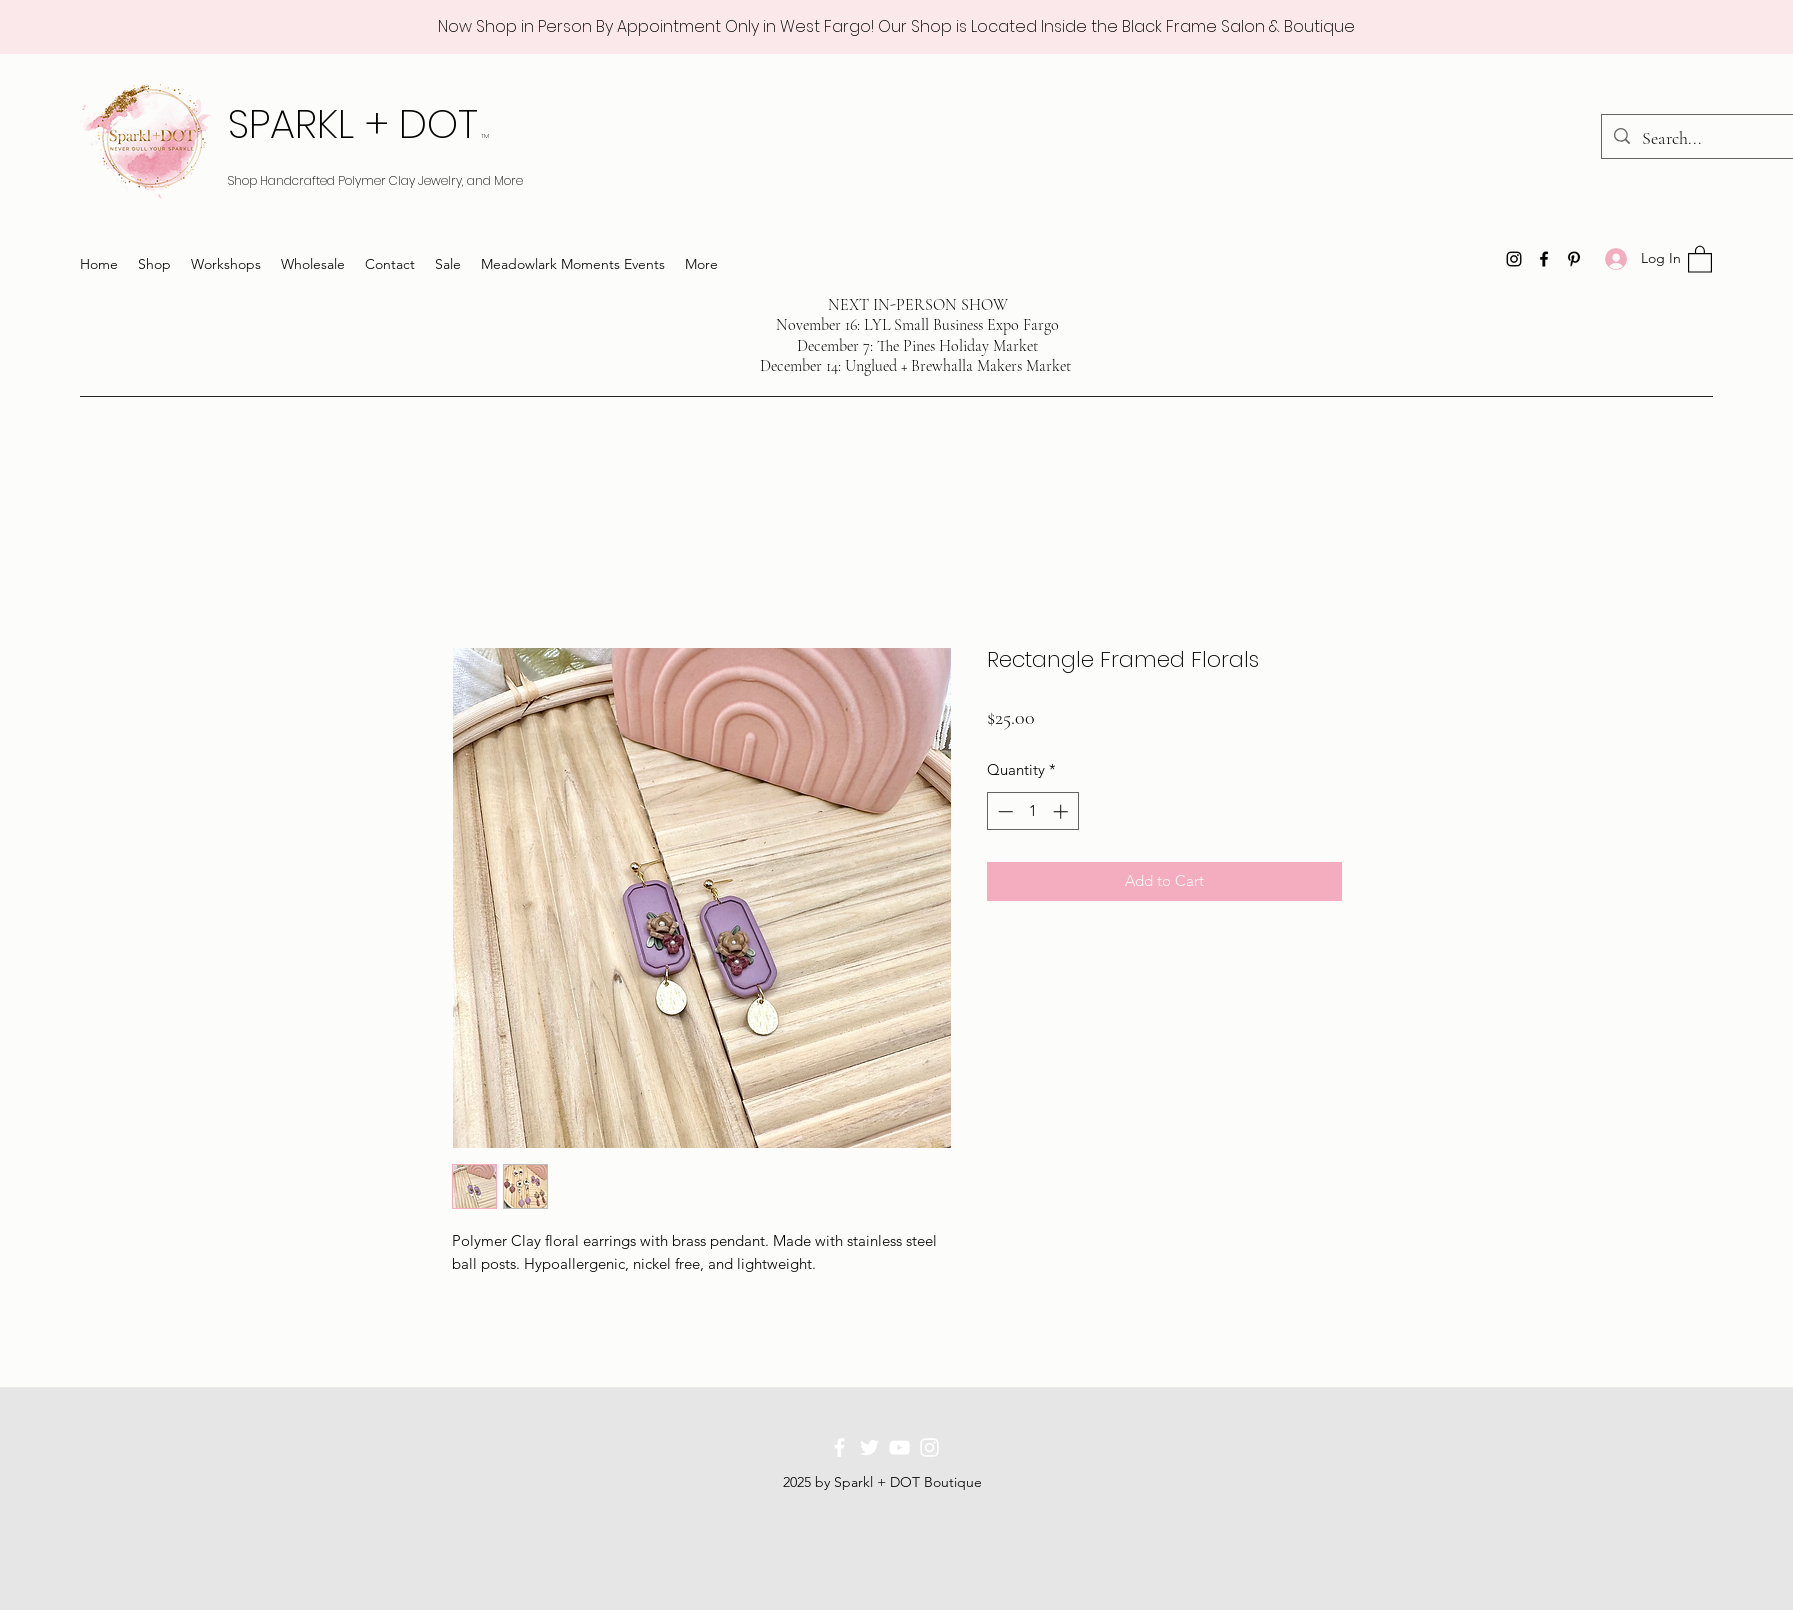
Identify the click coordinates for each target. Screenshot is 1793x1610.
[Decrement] (1003, 811)
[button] (1700, 258)
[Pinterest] (1574, 259)
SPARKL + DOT (358, 124)
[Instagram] (1514, 259)
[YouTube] (899, 1447)
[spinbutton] (1032, 811)
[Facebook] (1544, 259)
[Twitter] (869, 1447)
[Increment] (1062, 811)
